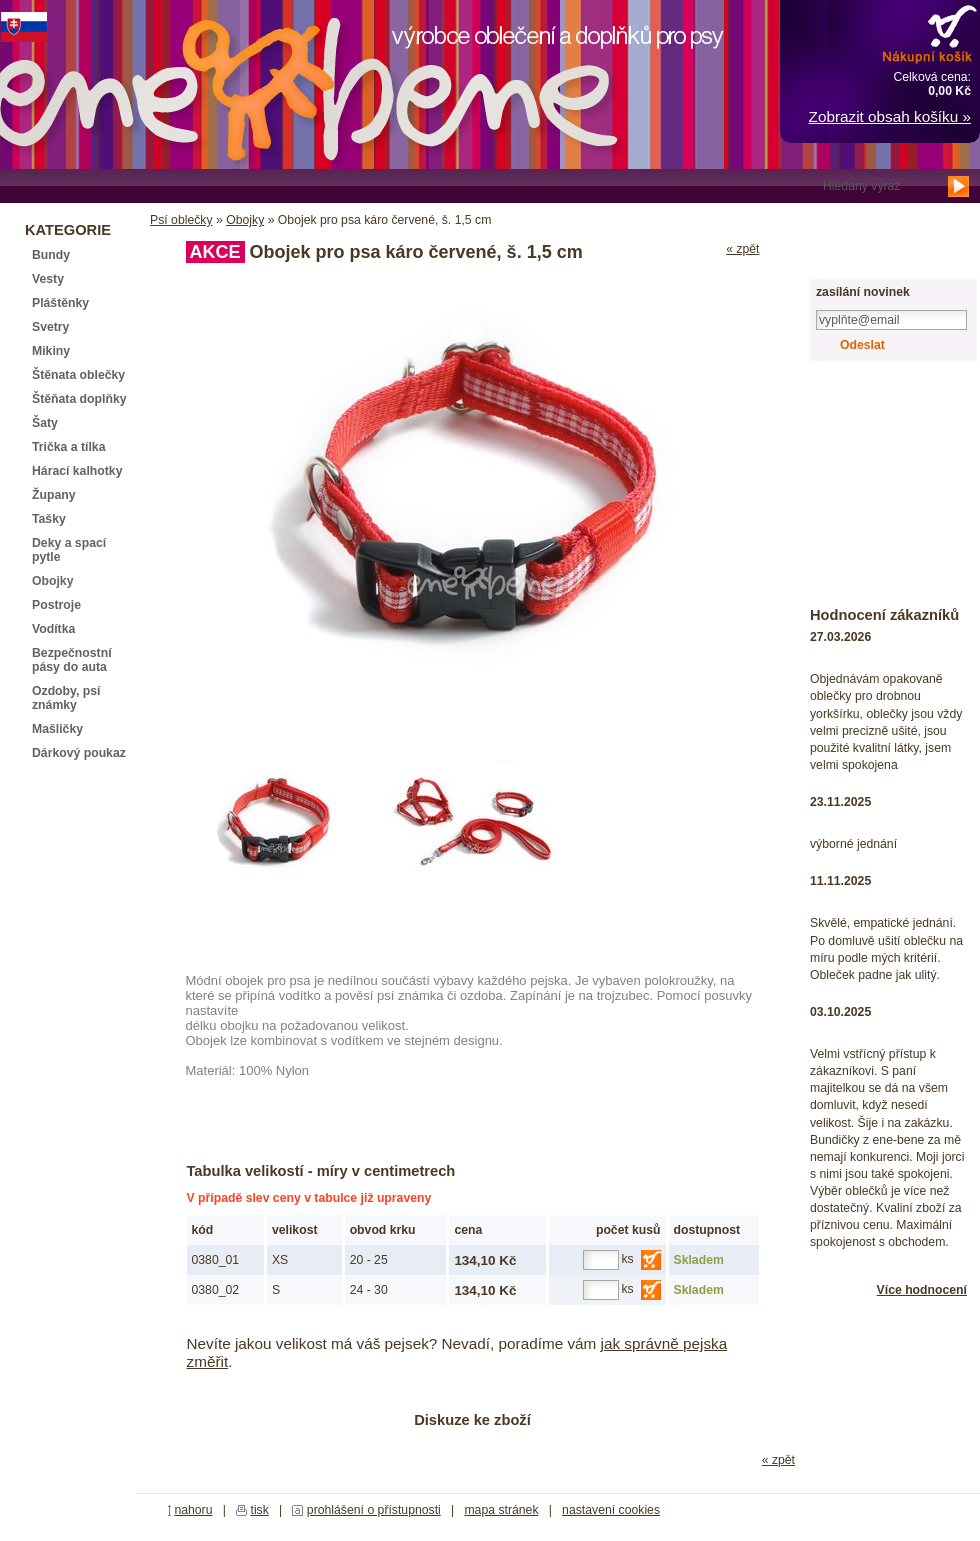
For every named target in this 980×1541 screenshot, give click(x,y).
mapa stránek (501, 1510)
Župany (54, 495)
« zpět (742, 249)
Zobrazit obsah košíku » (890, 116)
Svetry (50, 327)
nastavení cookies (611, 1510)
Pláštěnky (60, 303)
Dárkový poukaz (79, 753)
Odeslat (862, 345)
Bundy (51, 255)
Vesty (48, 279)
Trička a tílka (68, 447)
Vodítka (53, 629)
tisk (260, 1510)
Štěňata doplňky (79, 399)
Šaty (45, 423)
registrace (862, 257)
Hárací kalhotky (77, 471)
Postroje (56, 605)
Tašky (49, 519)
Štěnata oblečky (78, 375)
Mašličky (57, 729)
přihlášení (862, 222)
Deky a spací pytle (69, 550)
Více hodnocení (922, 1290)
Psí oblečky (181, 220)
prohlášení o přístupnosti (374, 1510)
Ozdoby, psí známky (66, 698)
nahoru (193, 1510)
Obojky (245, 220)
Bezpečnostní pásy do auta (72, 660)
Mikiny (51, 351)
